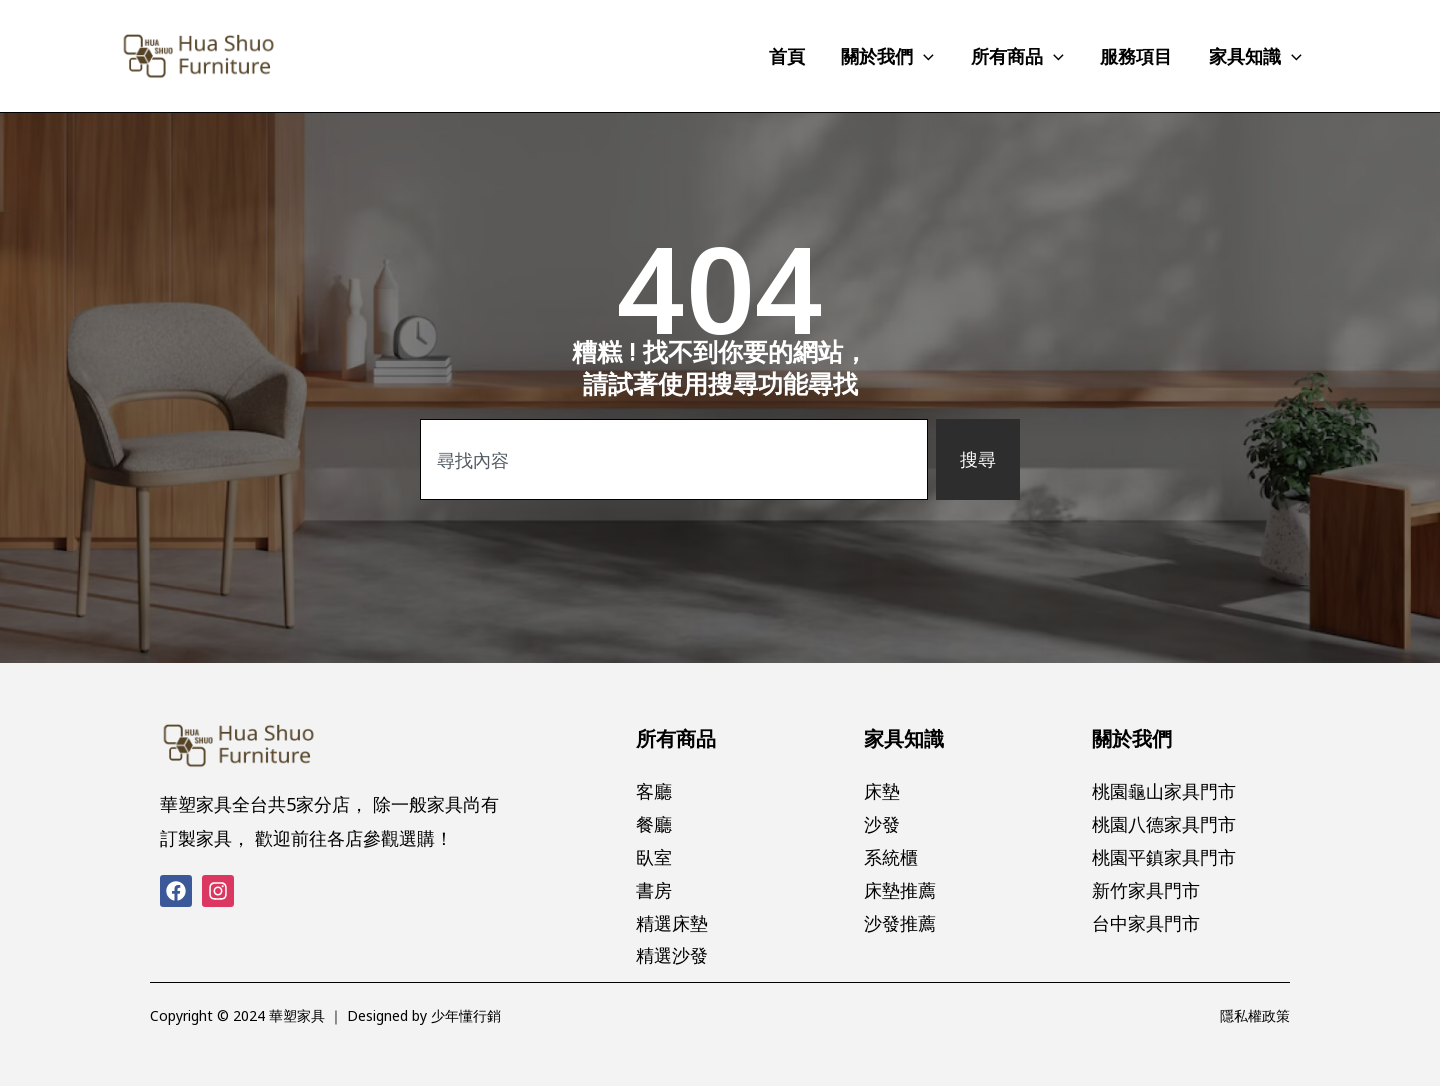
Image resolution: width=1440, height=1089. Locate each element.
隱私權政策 (1255, 1018)
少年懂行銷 (466, 1018)
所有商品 (676, 738)
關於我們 (1132, 738)
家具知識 (904, 738)
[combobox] (674, 459)
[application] (926, 56)
